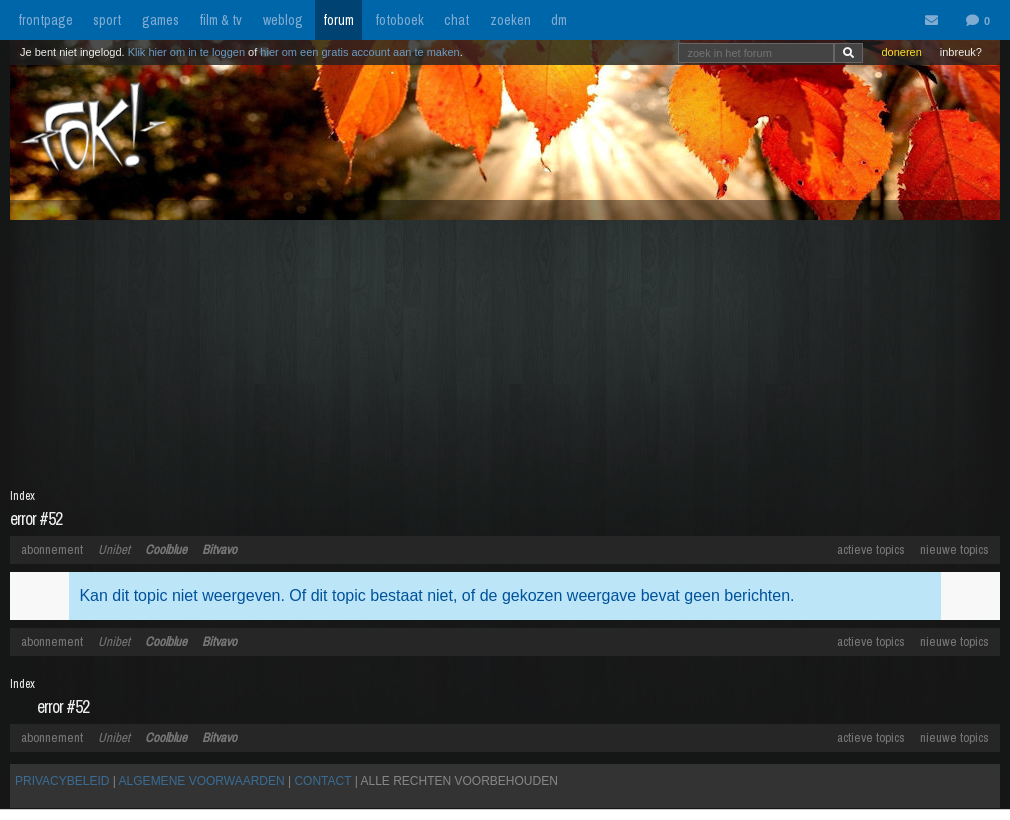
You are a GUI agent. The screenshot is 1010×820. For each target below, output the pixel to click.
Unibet (114, 549)
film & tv (220, 20)
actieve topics (871, 549)
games (160, 20)
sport (107, 20)
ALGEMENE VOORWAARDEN (202, 781)
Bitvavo (219, 549)
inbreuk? (961, 52)
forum (338, 20)
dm (559, 20)
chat (456, 20)
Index (22, 496)
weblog (283, 20)
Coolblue (166, 549)
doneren (901, 52)
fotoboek (399, 20)
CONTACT (322, 781)
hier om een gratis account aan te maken (359, 52)
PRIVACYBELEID (62, 781)
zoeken (510, 20)
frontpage (45, 20)
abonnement (52, 549)
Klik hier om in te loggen (186, 52)
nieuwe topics (954, 549)
